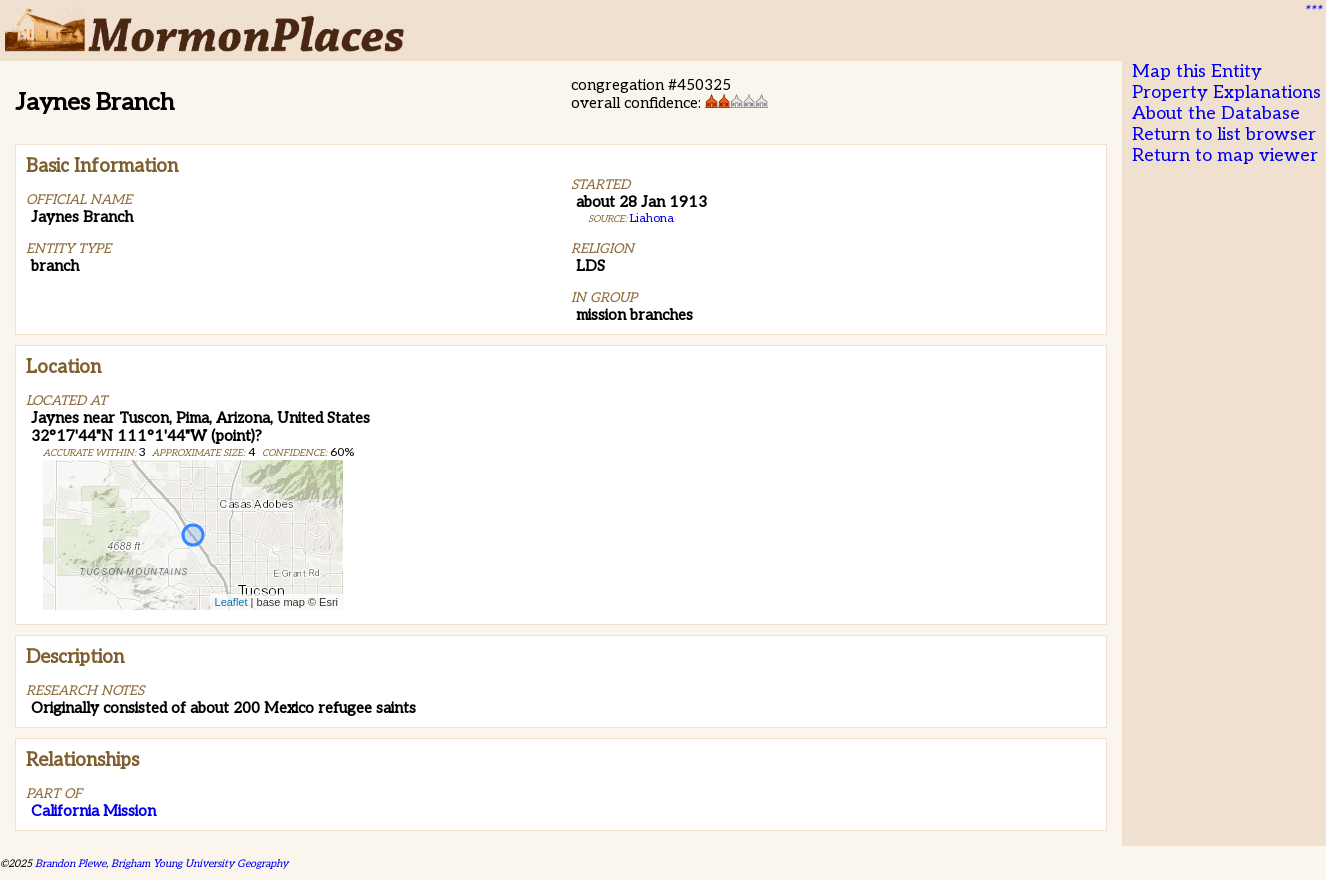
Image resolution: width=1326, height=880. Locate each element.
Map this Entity (1197, 71)
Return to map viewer (1225, 155)
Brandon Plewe (70, 863)
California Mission (93, 811)
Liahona (652, 218)
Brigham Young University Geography (199, 863)
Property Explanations (1226, 92)
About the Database (1216, 113)
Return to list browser (1224, 134)
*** (1312, 11)
